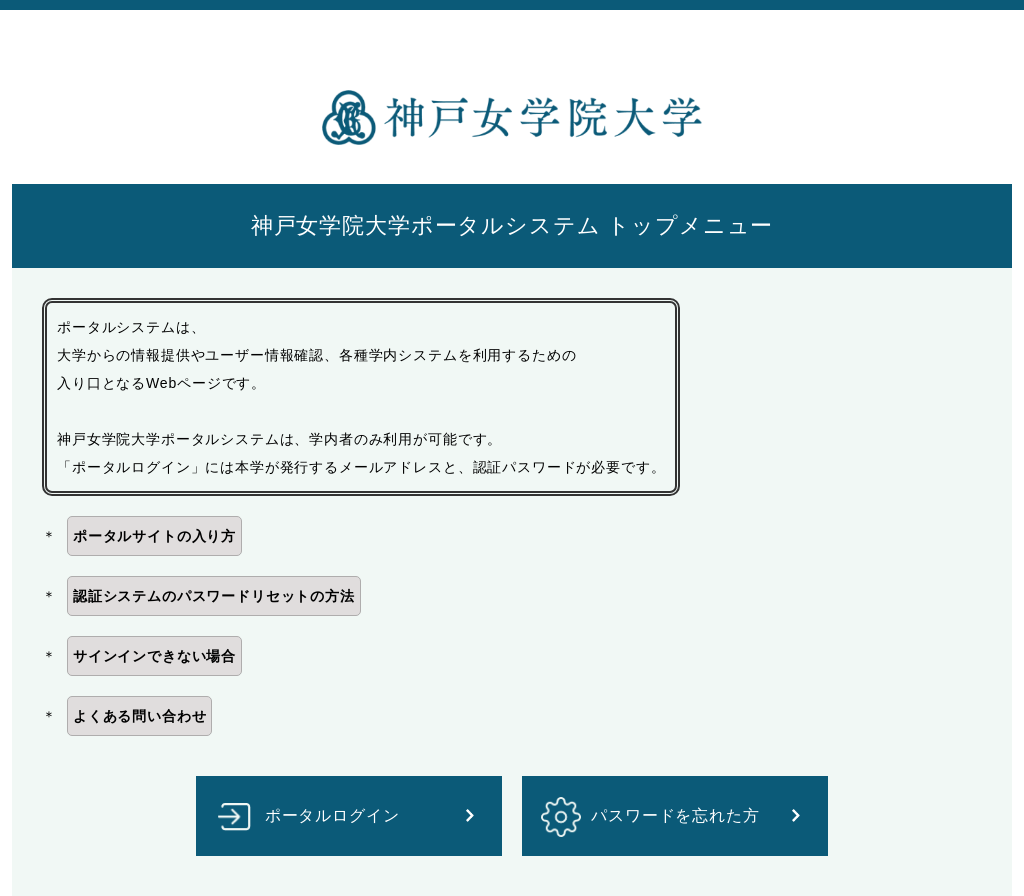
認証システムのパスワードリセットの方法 (214, 596)
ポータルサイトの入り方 (154, 536)
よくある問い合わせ (140, 716)
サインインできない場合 (154, 656)
